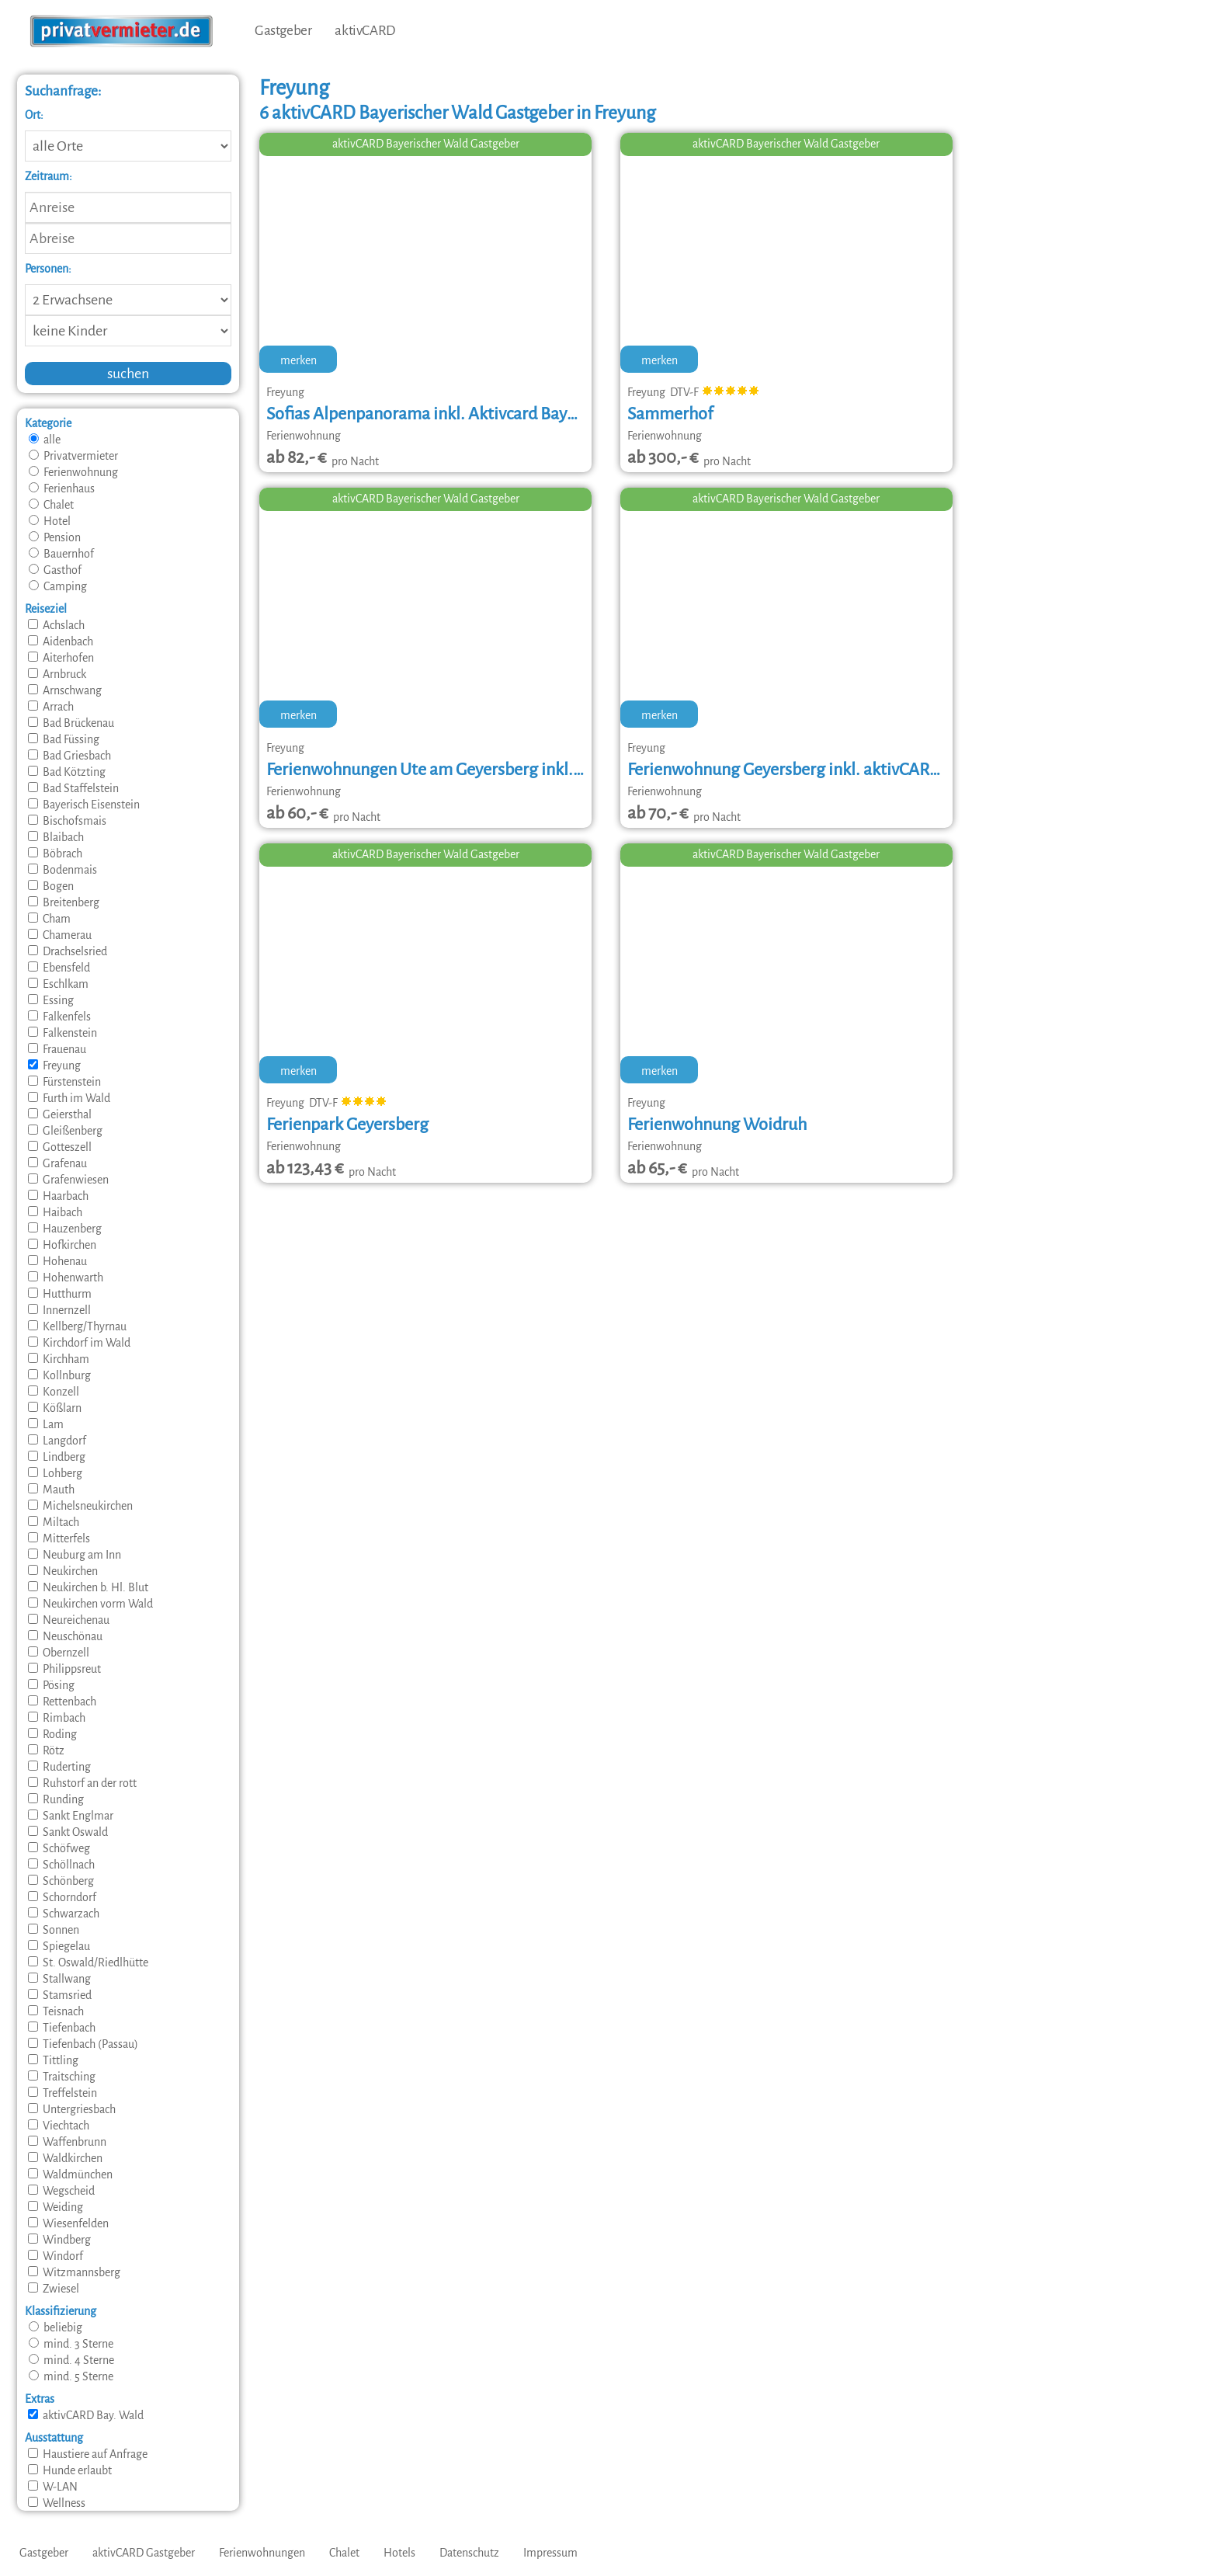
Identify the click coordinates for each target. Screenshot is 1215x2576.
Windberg (59, 2240)
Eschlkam (58, 984)
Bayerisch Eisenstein (84, 804)
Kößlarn (55, 1408)
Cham (49, 919)
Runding (56, 1799)
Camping (58, 586)
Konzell (53, 1391)
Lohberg (55, 1473)
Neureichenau (68, 1620)
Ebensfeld (59, 967)
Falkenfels (59, 1016)
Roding (52, 1734)
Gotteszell (60, 1147)
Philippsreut (64, 1669)
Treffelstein (62, 2093)
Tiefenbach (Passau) (83, 2044)
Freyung (54, 1065)
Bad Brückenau (71, 723)
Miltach (53, 1522)
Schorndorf (62, 1897)
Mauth (51, 1489)
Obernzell (58, 1652)
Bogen (51, 886)
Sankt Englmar (70, 1815)
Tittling (53, 2060)
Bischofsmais (67, 821)
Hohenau (57, 1261)
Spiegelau (59, 1946)
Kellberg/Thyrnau (77, 1326)
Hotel (50, 521)
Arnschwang (65, 690)
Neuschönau (65, 1636)
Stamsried (60, 1995)
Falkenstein (62, 1033)
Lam (46, 1424)
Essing (51, 1000)
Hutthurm (60, 1294)
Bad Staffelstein (73, 788)
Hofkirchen (62, 1245)
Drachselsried (67, 951)
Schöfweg (59, 1848)
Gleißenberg (65, 1131)
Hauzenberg (65, 1228)
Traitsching (61, 2076)
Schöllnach (61, 1864)
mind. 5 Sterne (71, 2376)
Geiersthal (60, 1114)
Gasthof (55, 570)
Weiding (55, 2207)
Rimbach (56, 1718)
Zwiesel (53, 2288)
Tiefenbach (61, 2028)
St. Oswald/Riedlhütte (88, 1962)
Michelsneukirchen (80, 1506)
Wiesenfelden (68, 2223)
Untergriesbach (72, 2109)
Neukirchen (63, 1571)
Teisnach (56, 2011)
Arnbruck (57, 674)
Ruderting (59, 1767)
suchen (128, 373)
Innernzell (59, 1310)
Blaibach (56, 837)
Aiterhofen (61, 658)
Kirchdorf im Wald (79, 1343)
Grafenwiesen (68, 1179)
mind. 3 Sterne (71, 2344)
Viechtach (58, 2125)
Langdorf (57, 1440)
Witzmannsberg (74, 2272)
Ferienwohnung (73, 472)
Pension (55, 537)
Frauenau (57, 1049)
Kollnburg (59, 1375)
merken (298, 360)
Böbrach (55, 853)
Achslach (56, 625)
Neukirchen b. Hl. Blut (88, 1587)
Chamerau (60, 935)
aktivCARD (364, 30)
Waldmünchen (70, 2174)
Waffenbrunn (67, 2142)
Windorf (55, 2256)
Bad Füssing (63, 739)
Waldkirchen (65, 2158)
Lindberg (56, 1457)
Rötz (46, 1750)
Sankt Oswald (68, 1832)
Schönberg (61, 1881)
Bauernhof (61, 554)
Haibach (55, 1212)
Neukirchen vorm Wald (90, 1603)
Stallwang (59, 1979)
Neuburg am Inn (74, 1555)
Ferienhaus (62, 488)
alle (45, 439)
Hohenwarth (65, 1277)
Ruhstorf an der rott (82, 1783)
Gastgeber (283, 30)
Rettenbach (62, 1701)
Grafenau (57, 1163)
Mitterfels (59, 1538)
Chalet (51, 505)
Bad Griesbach (69, 755)
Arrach (51, 706)
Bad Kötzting (67, 772)
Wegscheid (61, 2191)
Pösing (51, 1685)
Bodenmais (62, 870)
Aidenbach (60, 641)
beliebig (55, 2327)
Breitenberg (63, 902)
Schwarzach (63, 1913)
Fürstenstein (64, 1082)
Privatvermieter (73, 456)
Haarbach (58, 1196)
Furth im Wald (69, 1098)
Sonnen (53, 1930)
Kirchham (58, 1359)
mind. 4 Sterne (71, 2360)
